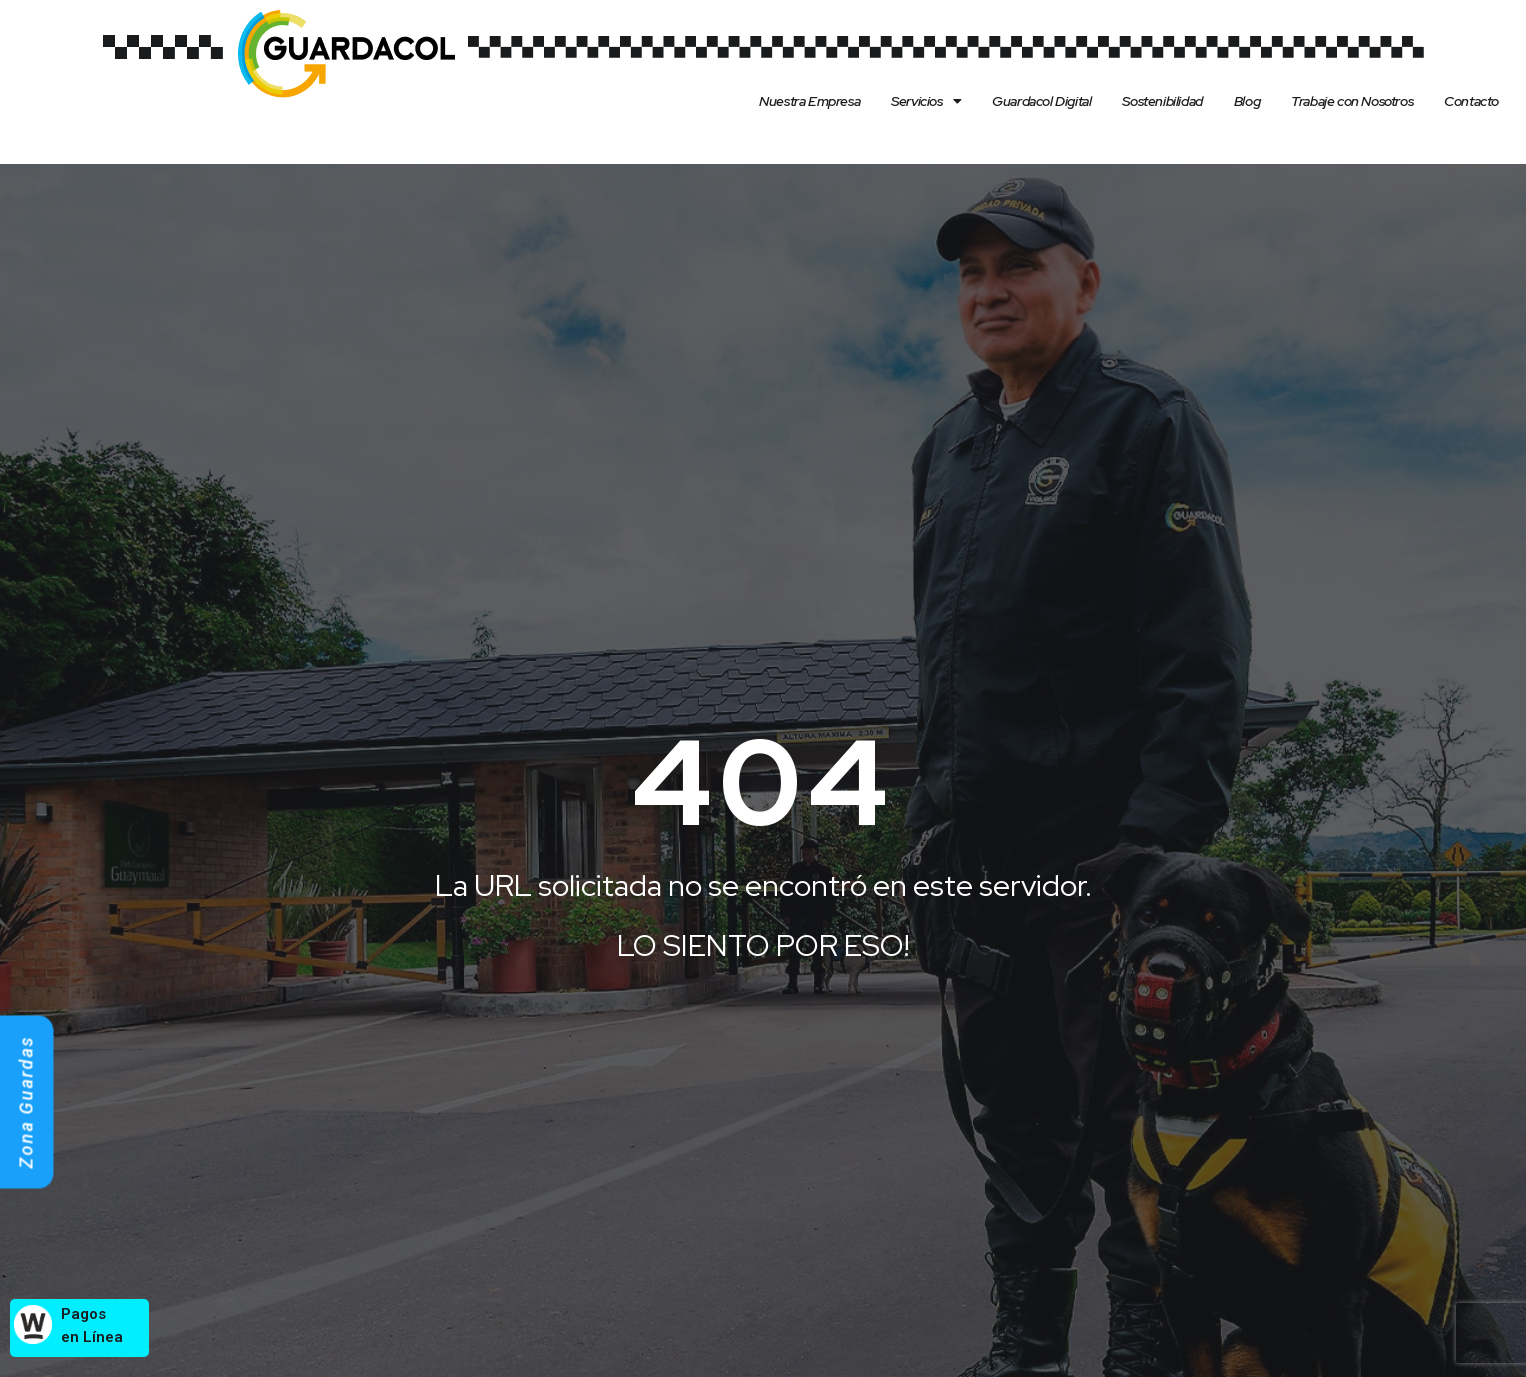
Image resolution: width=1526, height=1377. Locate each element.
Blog (1247, 101)
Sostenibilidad (1162, 101)
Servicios (926, 101)
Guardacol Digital (1041, 101)
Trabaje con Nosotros (1352, 101)
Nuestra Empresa (809, 101)
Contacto (1471, 101)
